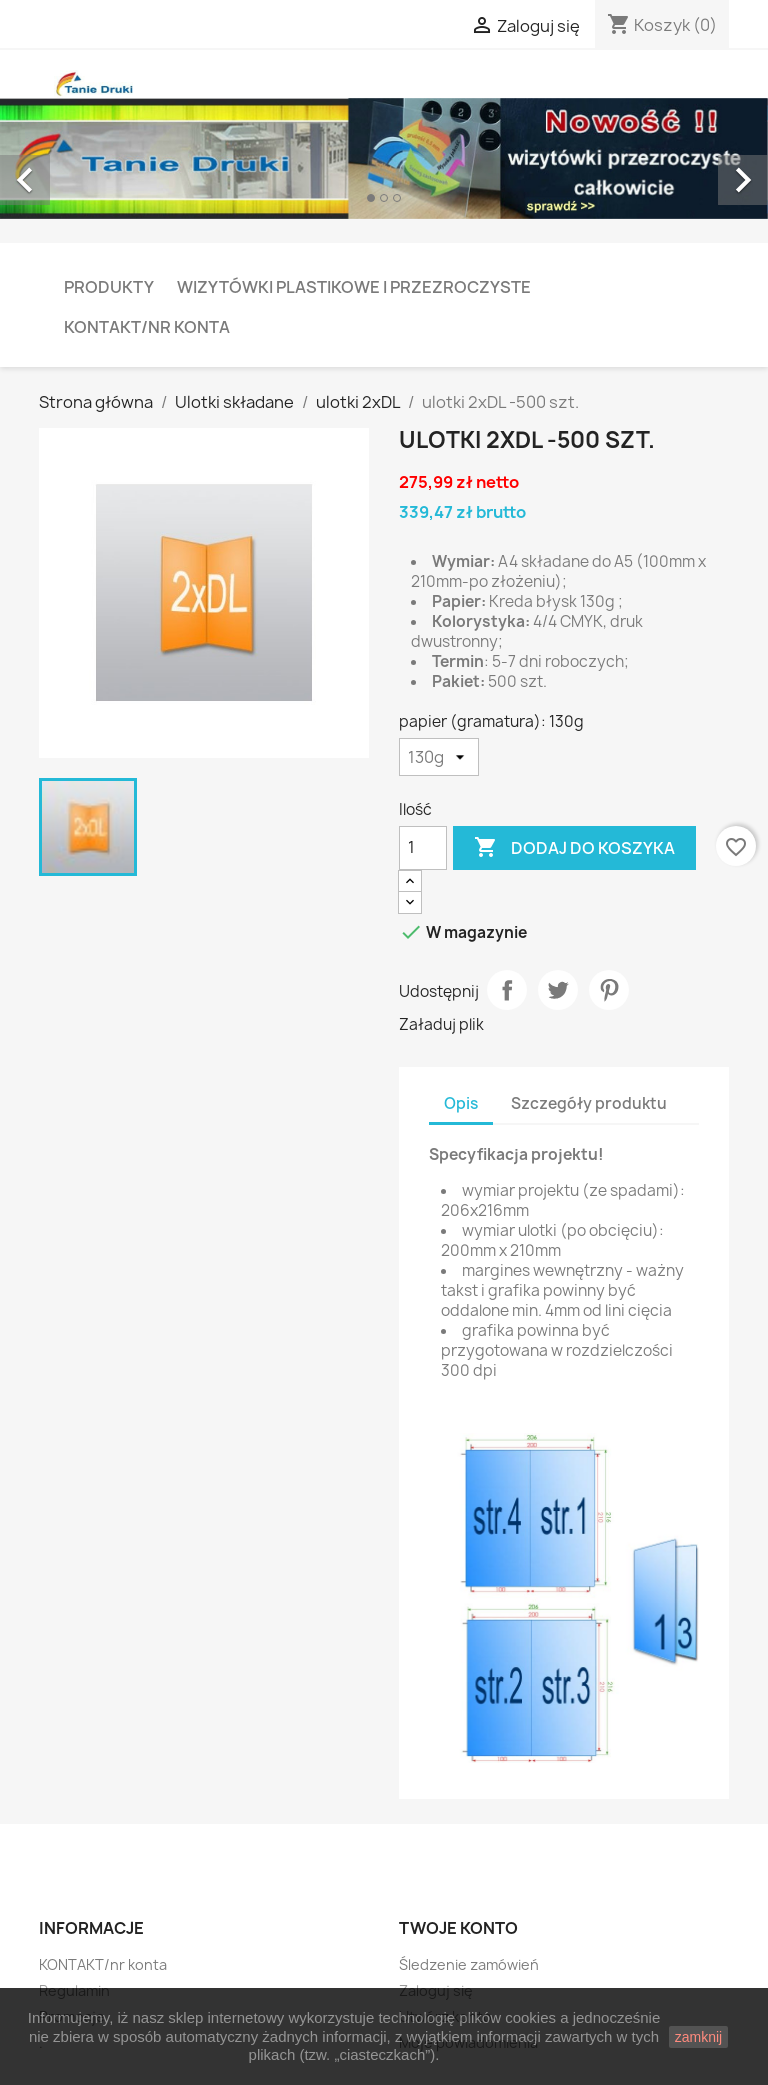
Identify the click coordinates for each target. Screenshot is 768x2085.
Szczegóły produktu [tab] (589, 1103)
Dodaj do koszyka (574, 848)
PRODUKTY (109, 287)
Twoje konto (458, 1928)
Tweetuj (558, 990)
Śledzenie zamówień (469, 1964)
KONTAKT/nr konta (147, 327)
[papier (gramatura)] (439, 757)
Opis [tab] (461, 1103)
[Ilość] (423, 848)
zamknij (698, 2037)
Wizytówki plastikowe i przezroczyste (354, 287)
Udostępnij (507, 990)
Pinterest (609, 990)
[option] (384, 158)
